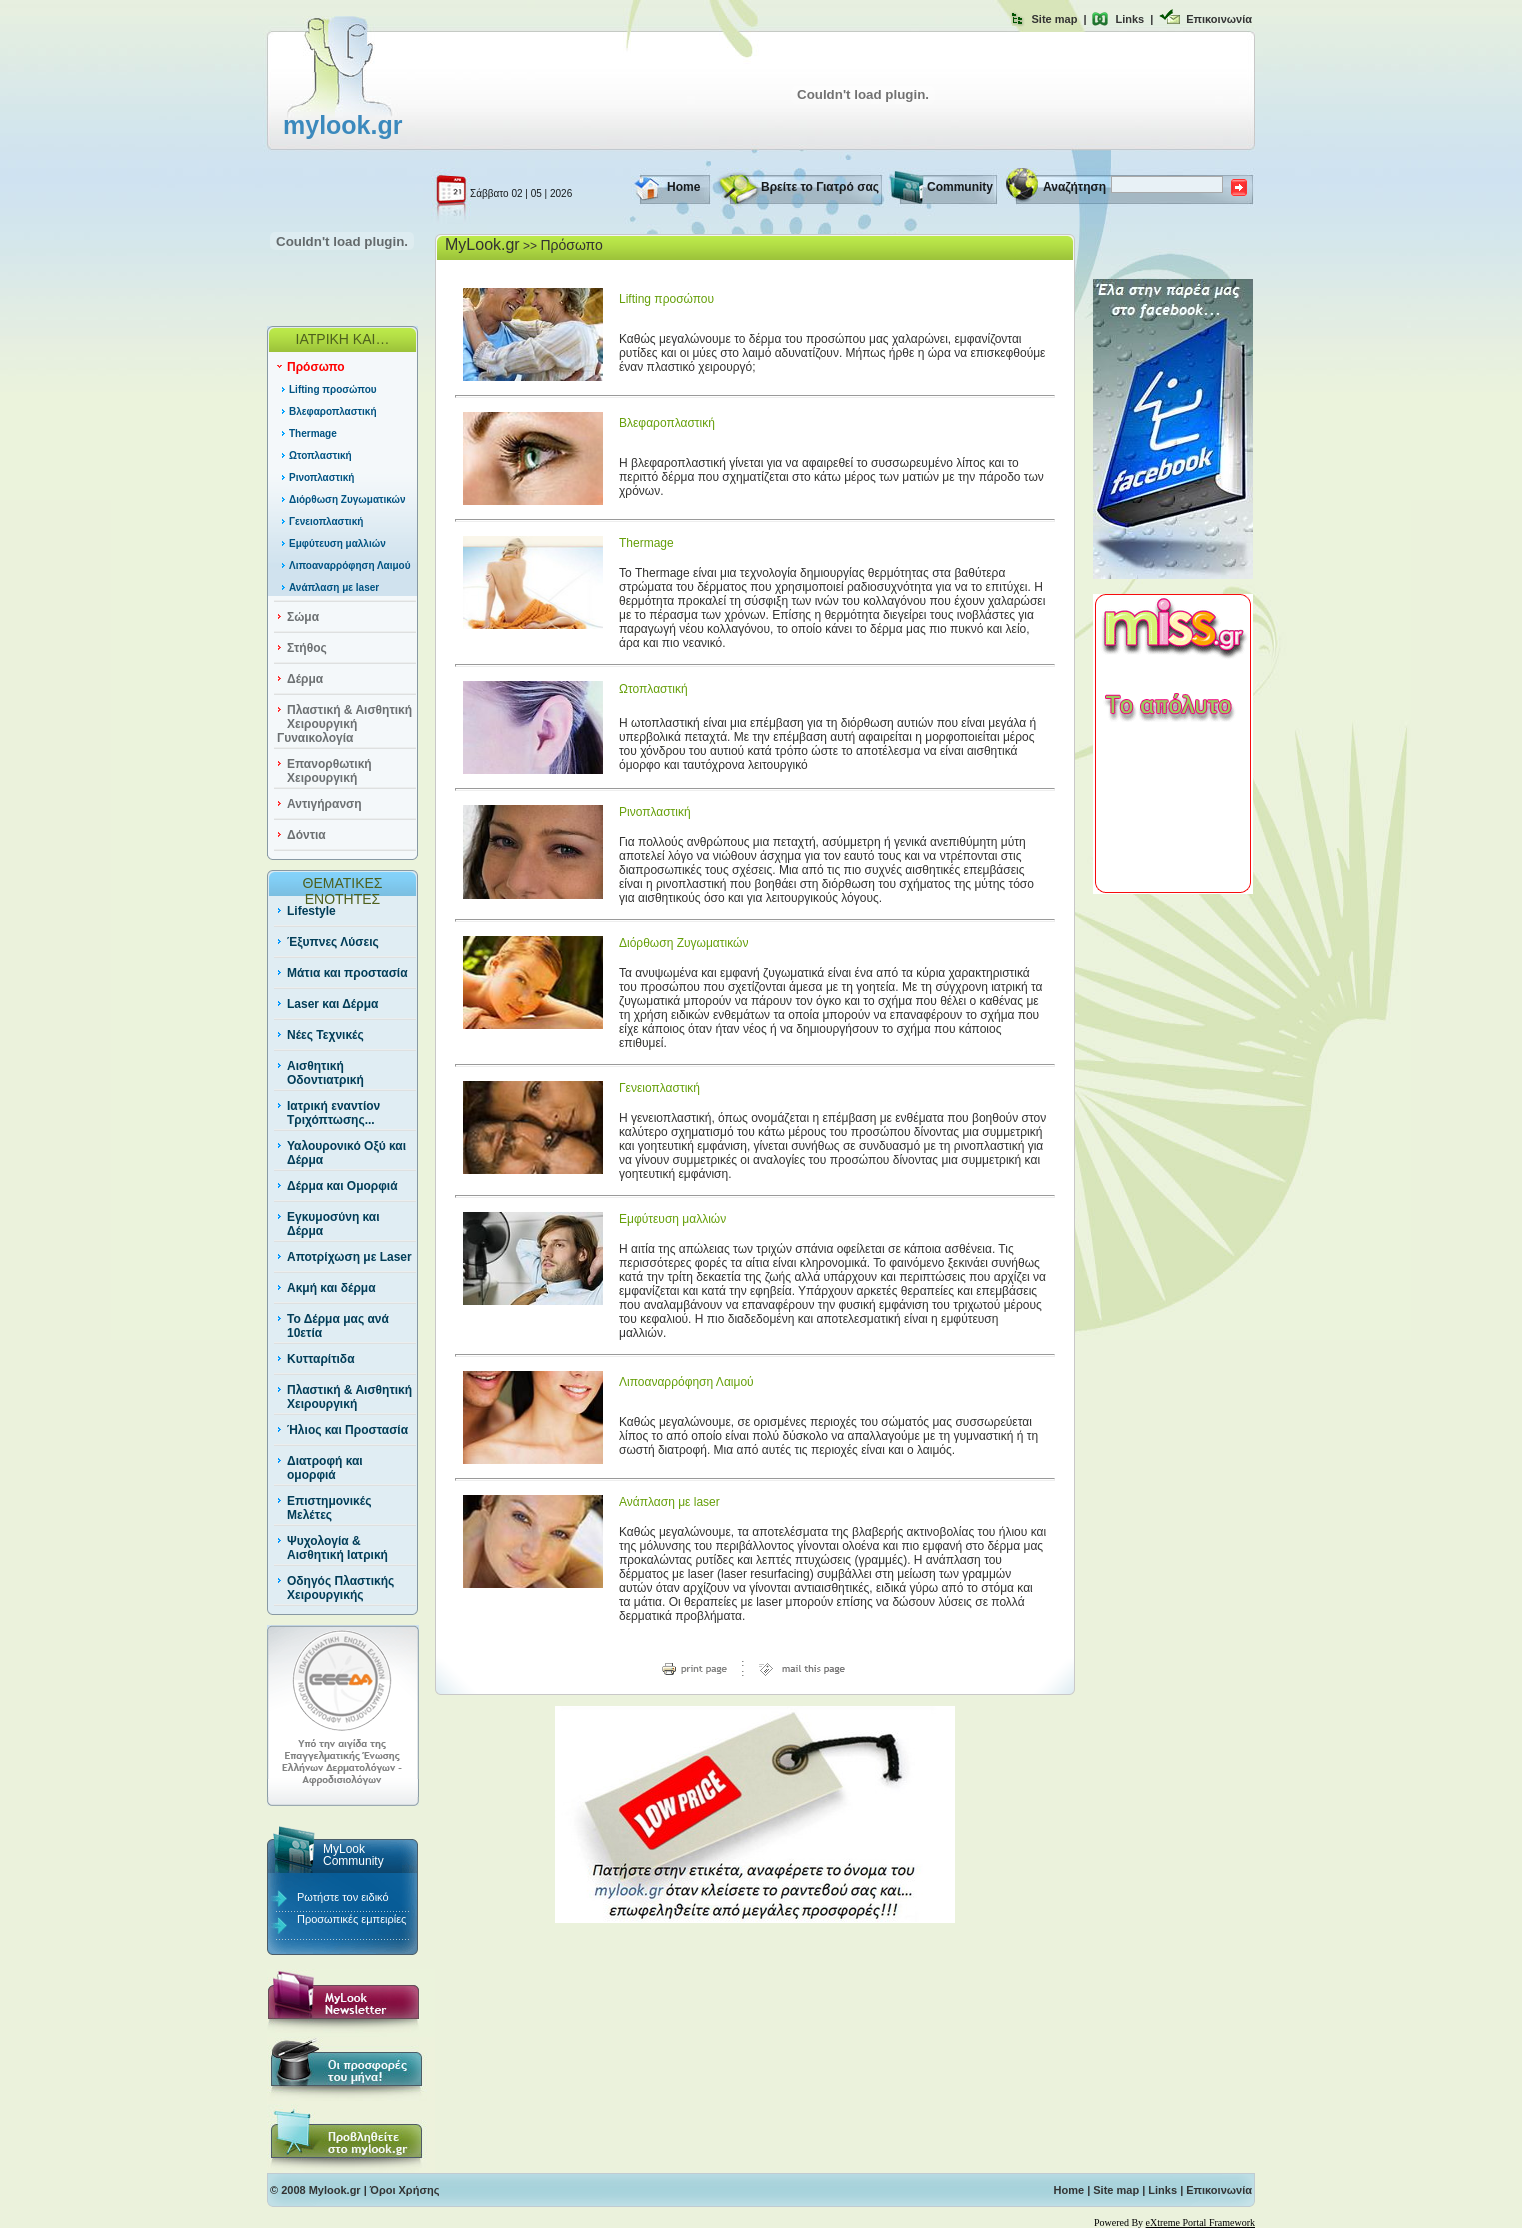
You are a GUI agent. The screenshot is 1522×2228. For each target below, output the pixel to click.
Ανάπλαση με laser (334, 587)
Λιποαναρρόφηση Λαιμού (350, 565)
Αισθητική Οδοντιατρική (325, 1073)
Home (683, 187)
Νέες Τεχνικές (325, 1035)
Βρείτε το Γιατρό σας (820, 187)
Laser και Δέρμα (332, 1004)
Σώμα (303, 617)
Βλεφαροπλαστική (333, 411)
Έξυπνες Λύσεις (333, 942)
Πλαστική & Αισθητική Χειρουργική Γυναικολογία (344, 724)
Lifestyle (311, 911)
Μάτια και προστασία (347, 973)
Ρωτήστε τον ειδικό (343, 1897)
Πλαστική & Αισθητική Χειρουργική (349, 1397)
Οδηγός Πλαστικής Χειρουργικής (340, 1588)
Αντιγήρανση (324, 804)
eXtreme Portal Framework (1200, 2222)
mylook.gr (342, 125)
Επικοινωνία (1219, 19)
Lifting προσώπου (333, 389)
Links (1129, 19)
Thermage (313, 433)
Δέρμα (305, 679)
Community (960, 187)
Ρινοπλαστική (321, 477)
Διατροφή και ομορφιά (325, 1468)
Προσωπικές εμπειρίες (351, 1919)
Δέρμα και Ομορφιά (342, 1186)
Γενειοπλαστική (326, 521)
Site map (1055, 19)
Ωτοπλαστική (320, 455)
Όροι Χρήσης (405, 2190)
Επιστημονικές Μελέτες (329, 1508)
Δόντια (306, 835)
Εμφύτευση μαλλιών (337, 543)
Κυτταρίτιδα (321, 1359)
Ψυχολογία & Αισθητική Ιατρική (337, 1548)
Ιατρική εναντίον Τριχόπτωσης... (333, 1113)
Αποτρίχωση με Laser (349, 1257)
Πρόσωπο (316, 367)
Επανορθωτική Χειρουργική (329, 771)
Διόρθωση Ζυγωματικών (347, 499)
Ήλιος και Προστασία (347, 1430)
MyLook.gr (482, 244)
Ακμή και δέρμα (331, 1288)
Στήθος (307, 648)
